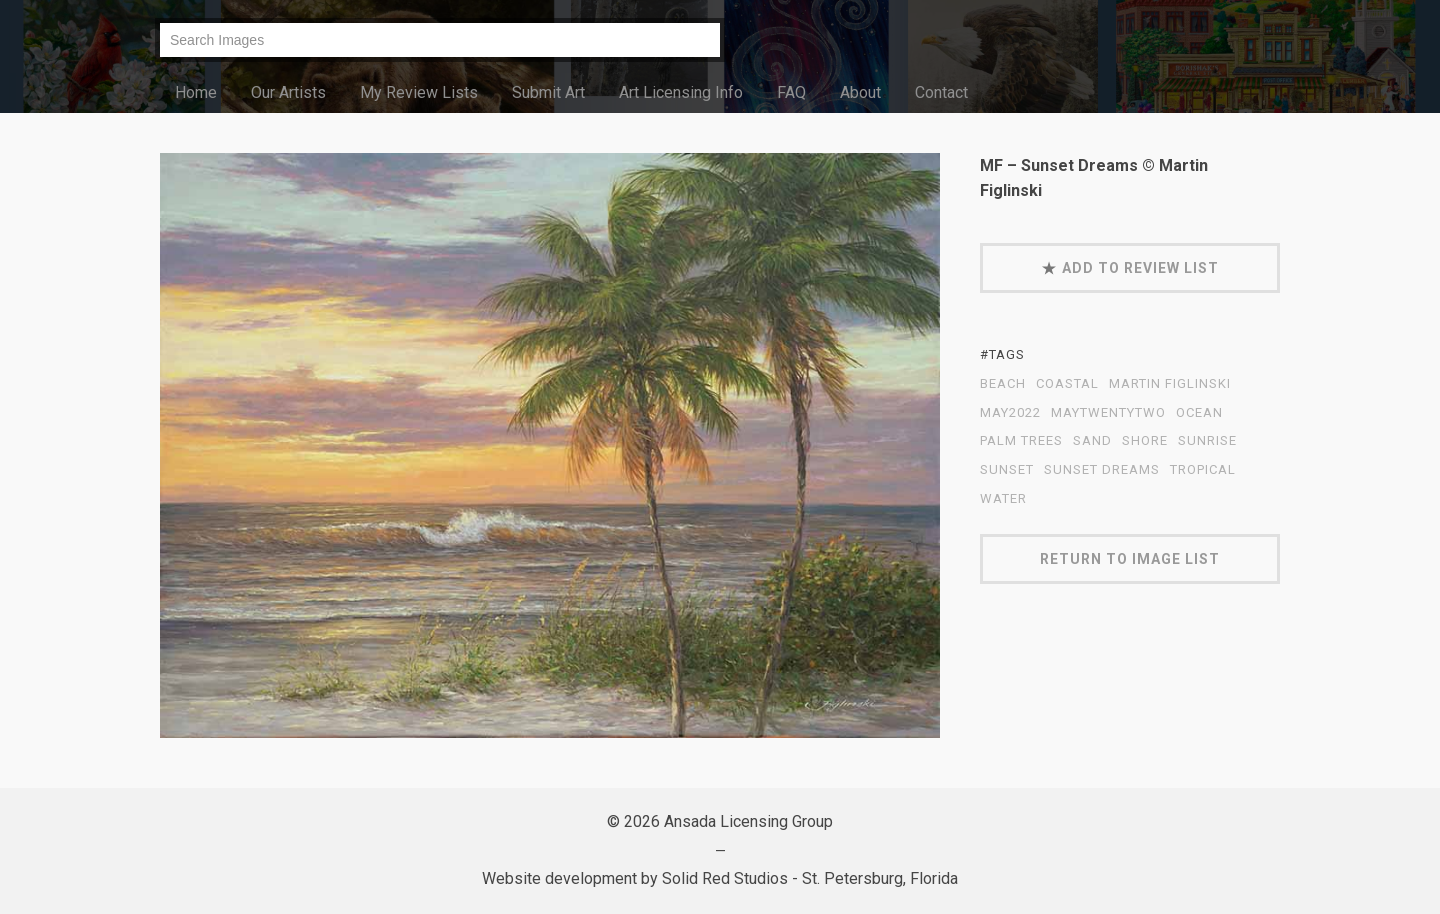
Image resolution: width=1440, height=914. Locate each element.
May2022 (1010, 413)
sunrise (1207, 441)
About (860, 92)
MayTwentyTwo (1108, 413)
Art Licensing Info (681, 92)
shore (1145, 441)
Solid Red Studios (725, 878)
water (1003, 499)
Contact (941, 92)
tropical (1203, 470)
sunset (1007, 470)
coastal (1067, 384)
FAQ (791, 92)
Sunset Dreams (1102, 470)
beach (1003, 384)
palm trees (1021, 441)
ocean (1199, 413)
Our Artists (288, 92)
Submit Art (548, 92)
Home (196, 92)
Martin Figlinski (1170, 384)
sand (1092, 441)
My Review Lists (419, 92)
